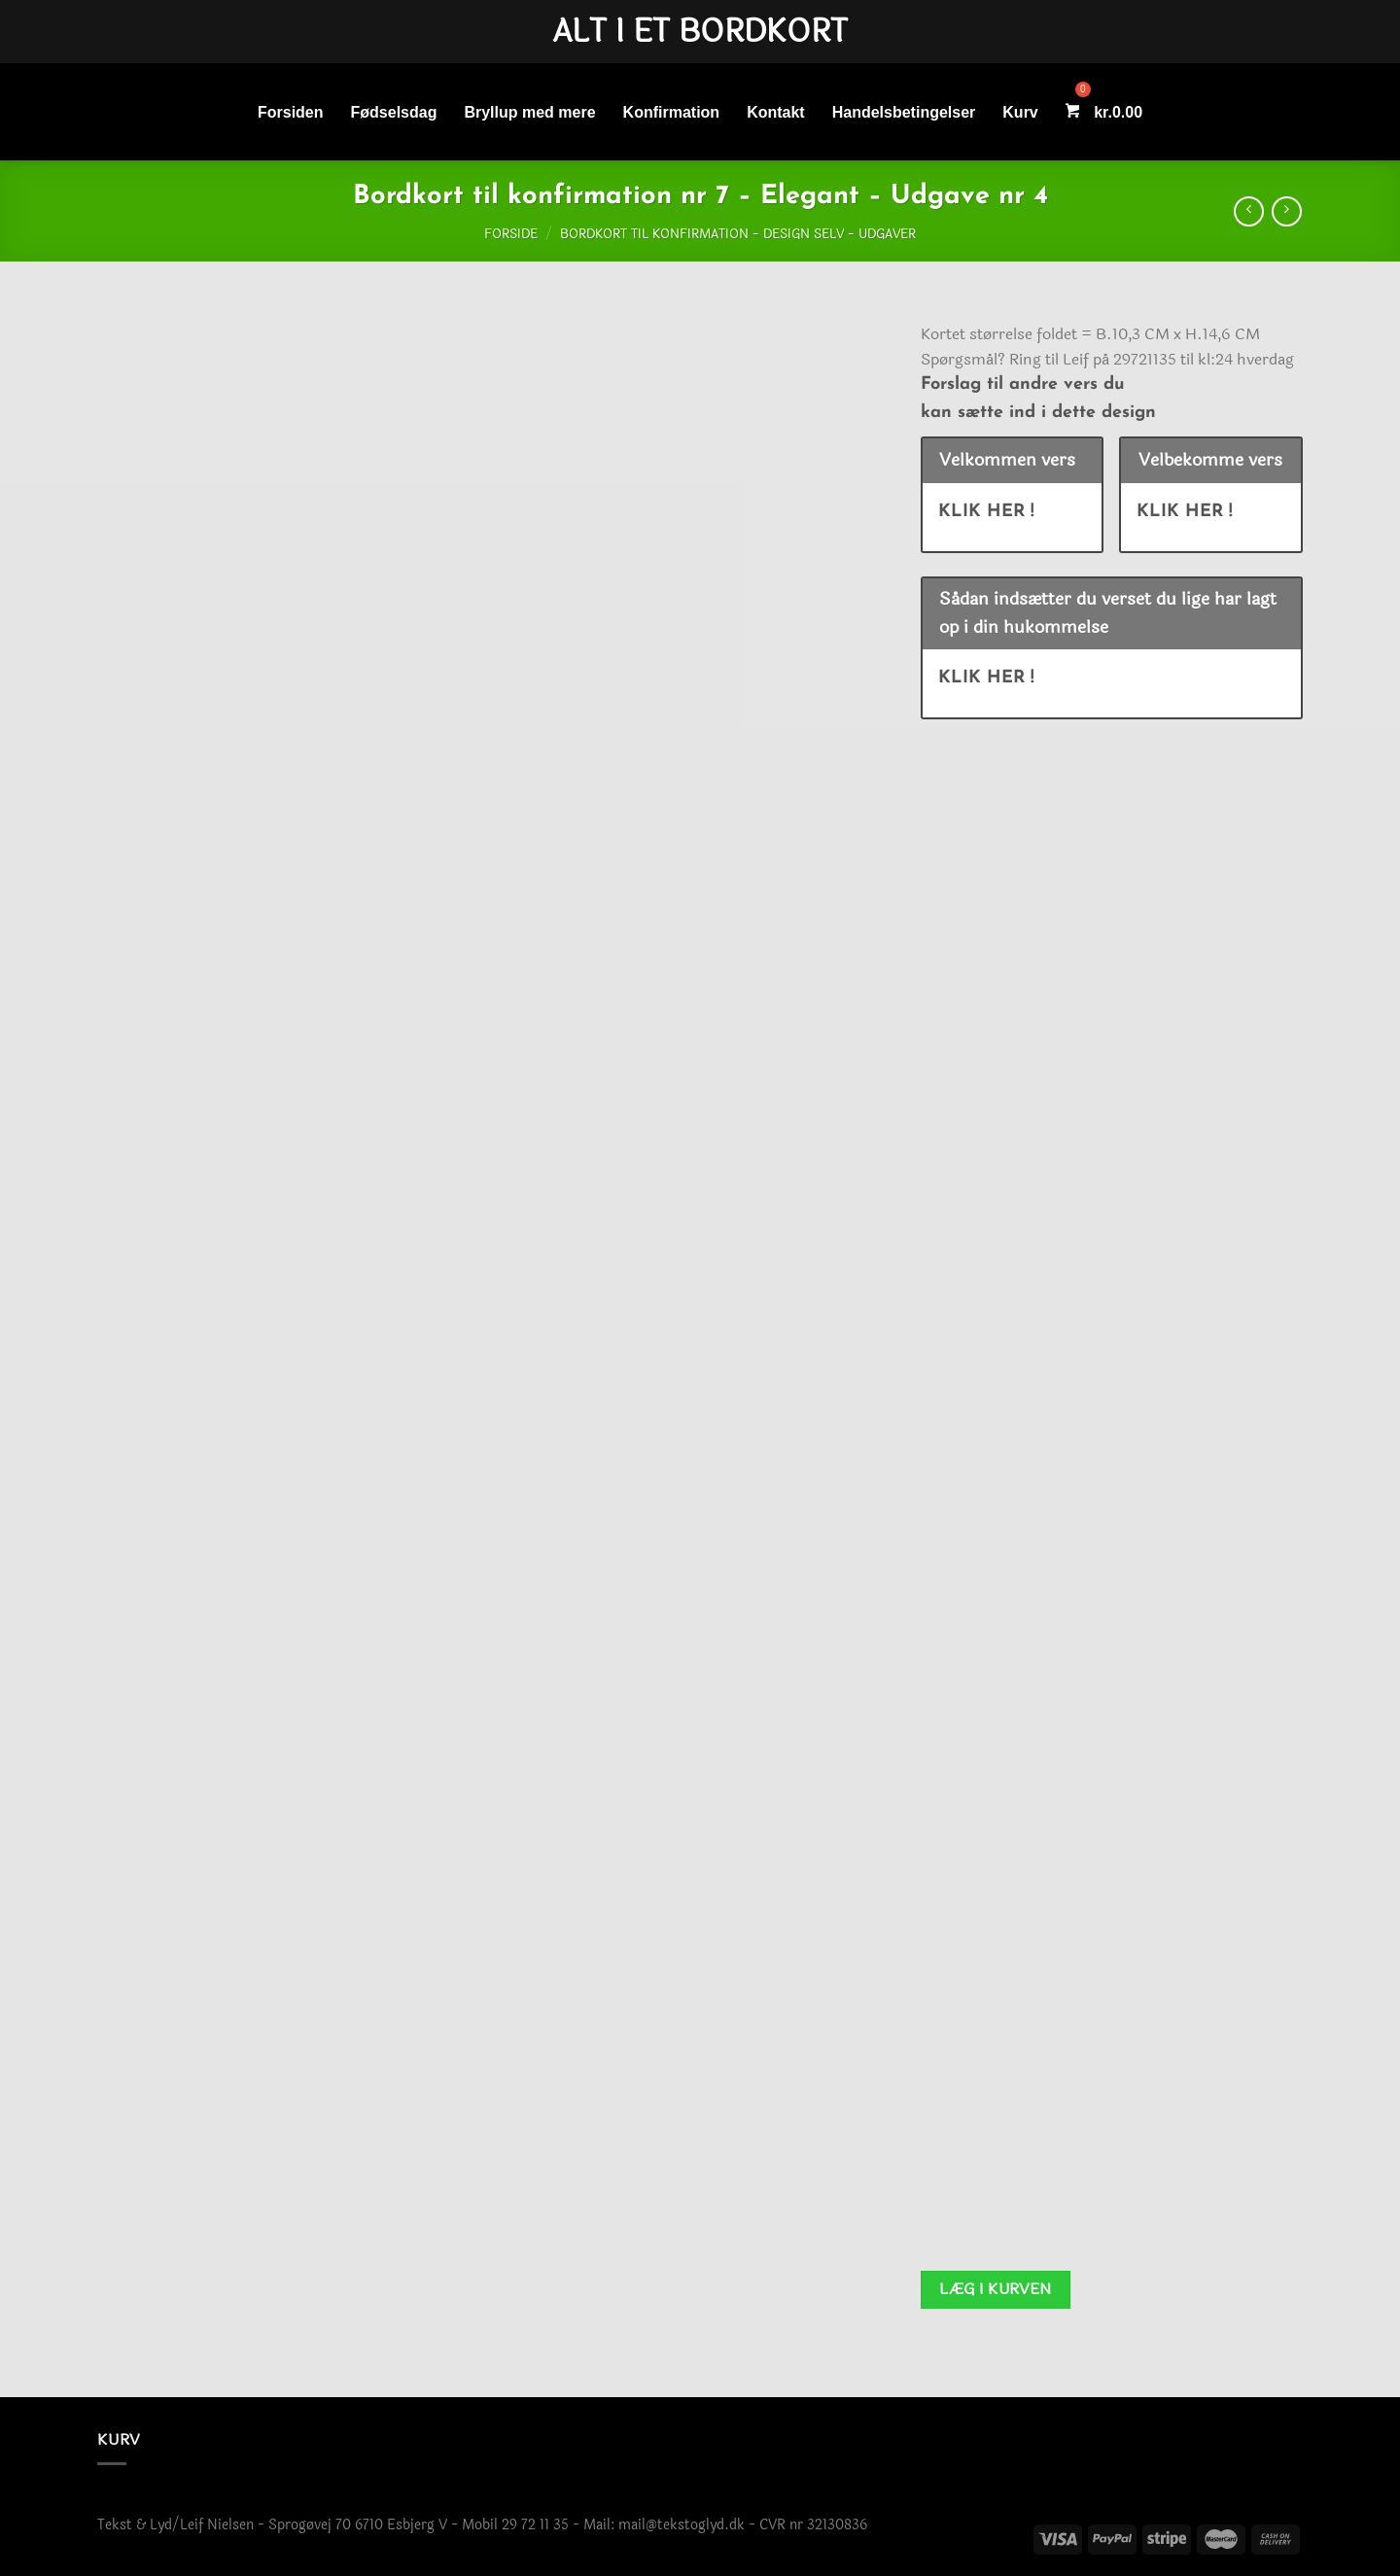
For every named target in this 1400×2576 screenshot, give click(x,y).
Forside (511, 234)
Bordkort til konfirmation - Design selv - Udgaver (738, 234)
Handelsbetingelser (904, 112)
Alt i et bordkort (700, 32)
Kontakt (776, 112)
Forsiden (291, 112)
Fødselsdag (394, 112)
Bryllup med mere (529, 112)
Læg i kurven (995, 2289)
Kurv (1019, 112)
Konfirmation (671, 112)
